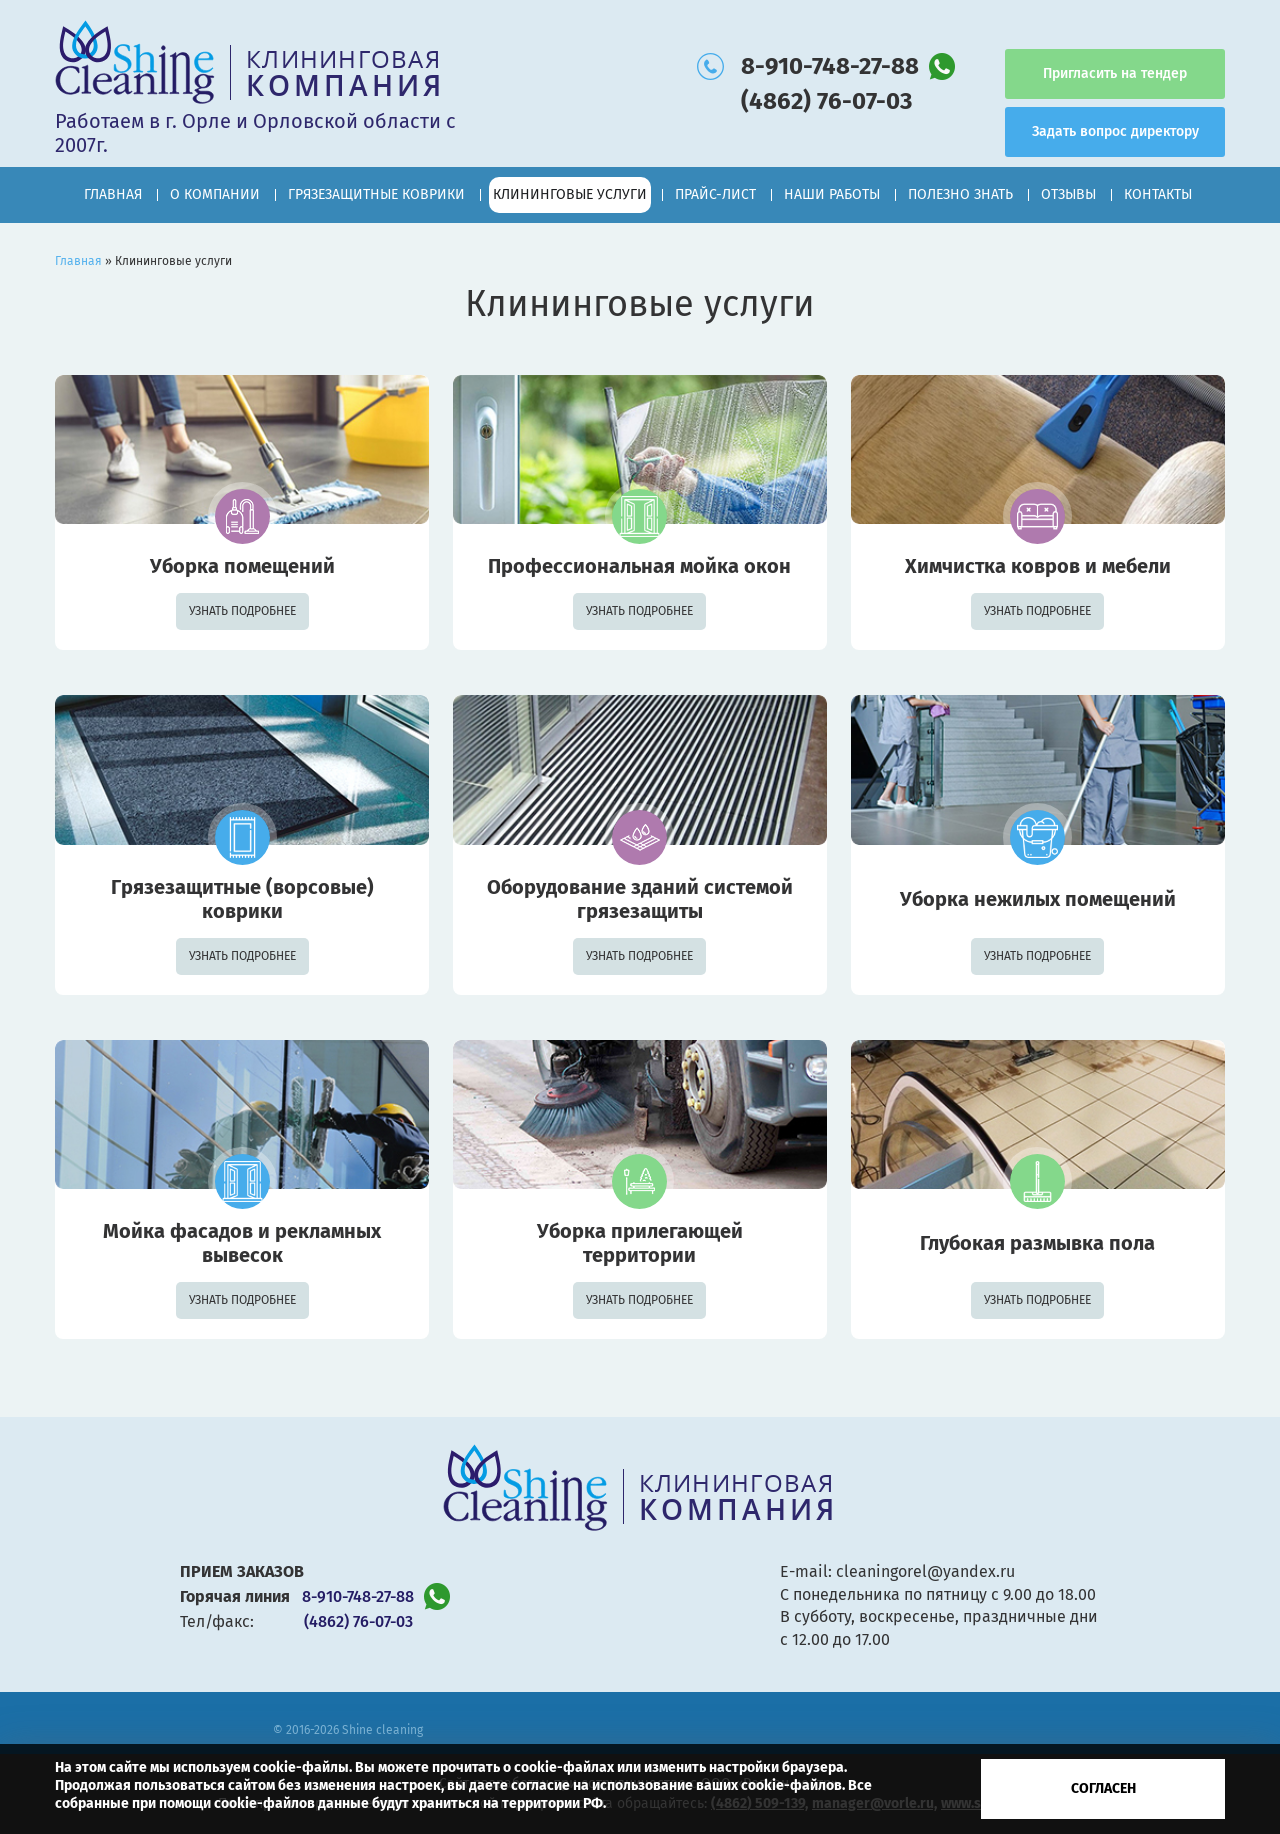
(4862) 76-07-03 (826, 101)
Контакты (1158, 194)
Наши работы (832, 194)
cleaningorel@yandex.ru (925, 1571)
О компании (215, 194)
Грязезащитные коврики (376, 194)
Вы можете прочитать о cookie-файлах (484, 1767)
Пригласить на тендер (1115, 73)
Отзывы (1068, 194)
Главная (113, 194)
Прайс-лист (715, 194)
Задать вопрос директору (1115, 131)
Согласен (1103, 1788)
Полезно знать (960, 194)
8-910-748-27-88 (830, 66)
